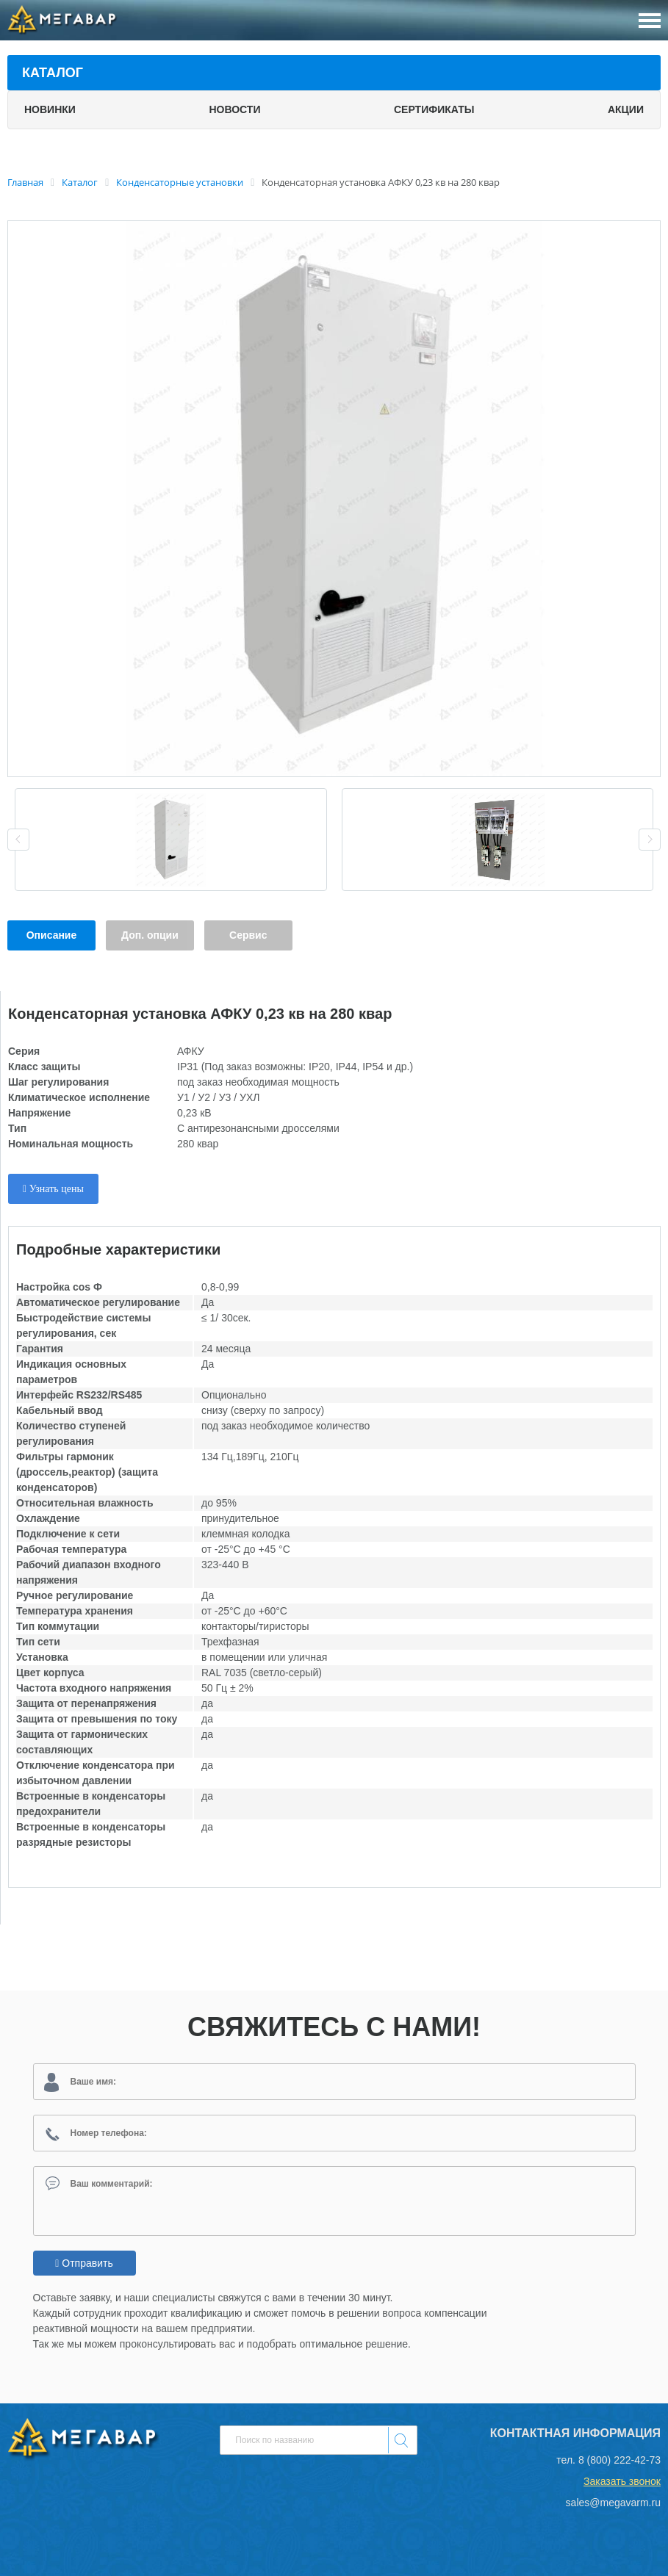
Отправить (83, 2263)
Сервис (248, 935)
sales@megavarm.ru (613, 2502)
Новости (234, 109)
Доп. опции (150, 935)
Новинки (50, 109)
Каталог (52, 72)
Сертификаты (434, 109)
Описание (51, 935)
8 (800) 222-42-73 (619, 2460)
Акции (626, 109)
